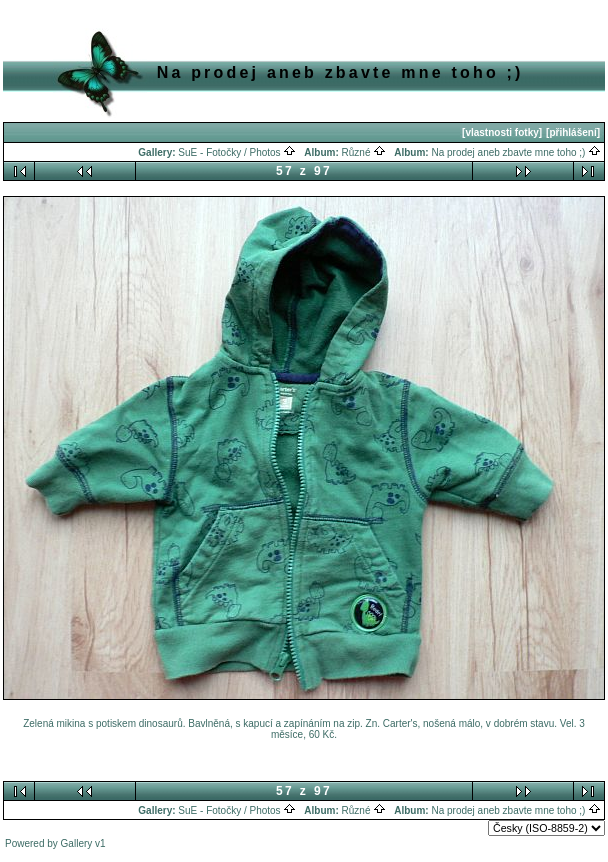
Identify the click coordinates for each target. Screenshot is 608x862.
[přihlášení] (573, 132)
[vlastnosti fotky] (502, 132)
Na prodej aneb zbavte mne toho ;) (516, 152)
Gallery (77, 843)
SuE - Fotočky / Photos (237, 152)
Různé (364, 152)
